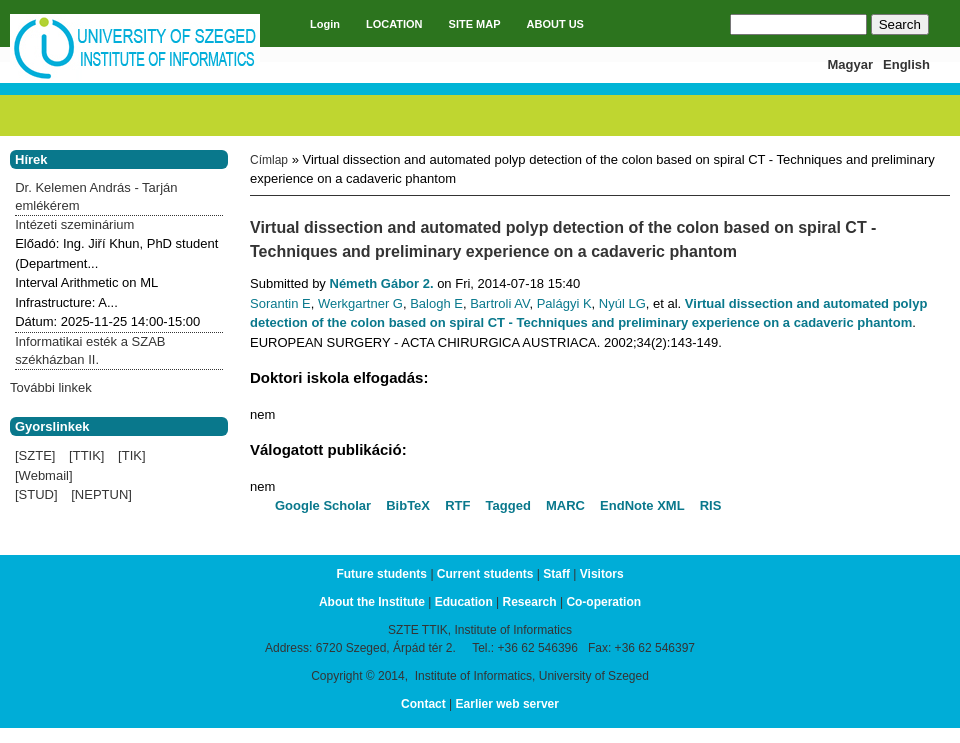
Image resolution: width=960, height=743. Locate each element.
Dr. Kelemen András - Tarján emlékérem (96, 196)
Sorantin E (280, 303)
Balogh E (436, 303)
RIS (711, 505)
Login (325, 24)
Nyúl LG (622, 303)
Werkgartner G (360, 303)
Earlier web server (507, 704)
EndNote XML (642, 505)
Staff (556, 574)
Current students (485, 574)
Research (530, 602)
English (906, 64)
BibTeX (408, 505)
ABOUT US (555, 24)
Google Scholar (323, 505)
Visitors (602, 574)
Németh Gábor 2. (382, 283)
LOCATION (394, 24)
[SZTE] (35, 455)
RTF (457, 505)
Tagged (508, 505)
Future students (381, 574)
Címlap (269, 160)
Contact (423, 704)
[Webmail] (44, 475)
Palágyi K (564, 303)
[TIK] (131, 455)
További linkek (51, 387)
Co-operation (603, 602)
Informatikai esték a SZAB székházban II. (90, 350)
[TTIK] (86, 455)
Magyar (851, 64)
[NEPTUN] (101, 494)
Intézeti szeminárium (74, 224)
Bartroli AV (499, 303)
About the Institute (372, 602)
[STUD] (36, 494)
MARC (565, 505)
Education (464, 602)
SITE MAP (475, 24)
